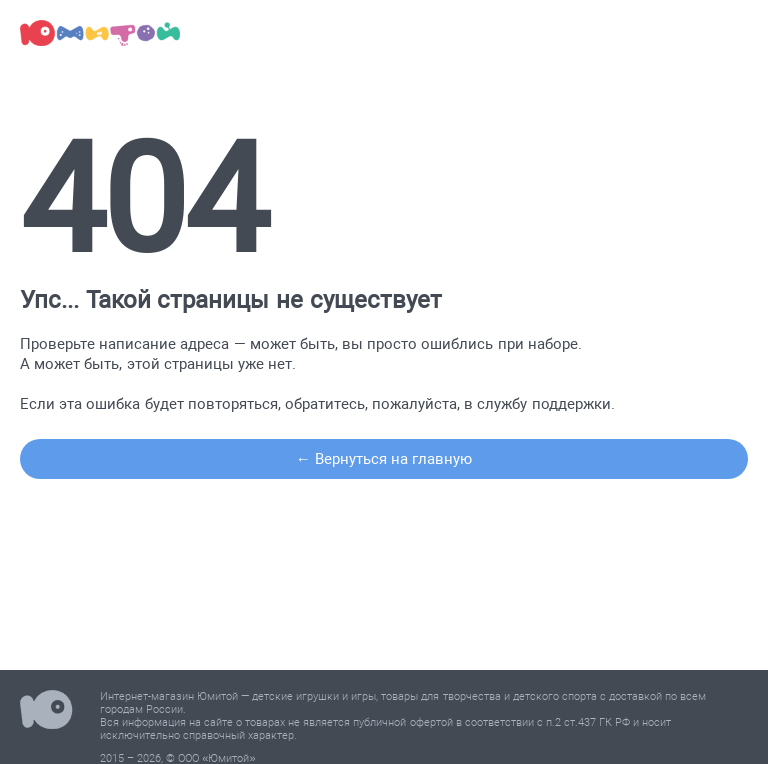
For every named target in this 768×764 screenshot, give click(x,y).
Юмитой (46, 712)
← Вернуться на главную (384, 459)
